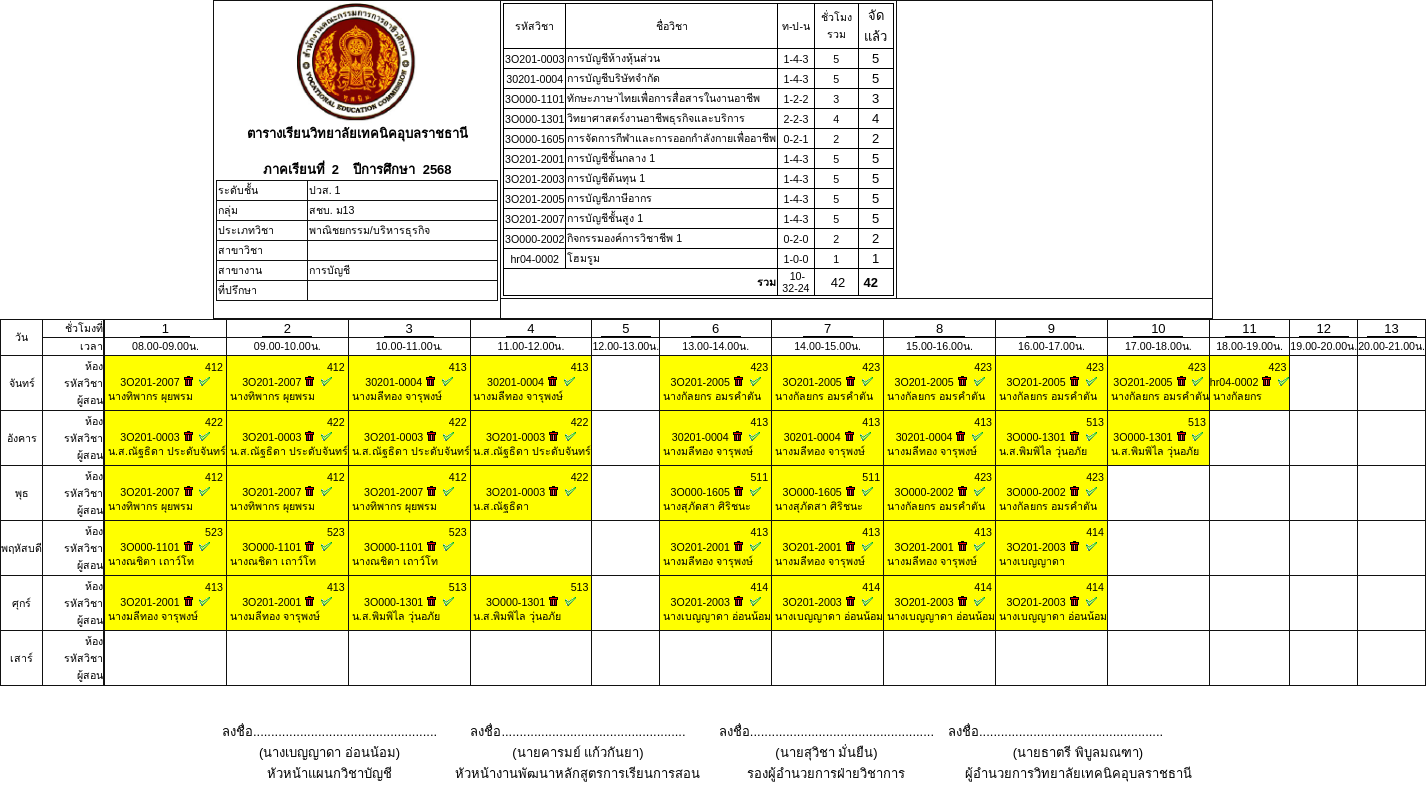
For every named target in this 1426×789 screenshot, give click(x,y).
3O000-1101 (534, 99)
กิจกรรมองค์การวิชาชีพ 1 (624, 238)
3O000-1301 (534, 119)
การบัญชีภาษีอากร (609, 198)
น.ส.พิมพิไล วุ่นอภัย (1041, 451)
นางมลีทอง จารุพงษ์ (395, 396)
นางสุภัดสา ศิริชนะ (705, 506)
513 (1095, 422)
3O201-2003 (534, 179)
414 (1095, 532)
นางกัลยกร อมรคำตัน (710, 396)
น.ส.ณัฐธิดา (500, 506)
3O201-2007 (534, 219)
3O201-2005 (534, 199)
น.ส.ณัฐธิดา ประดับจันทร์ (165, 451)
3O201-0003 (534, 59)
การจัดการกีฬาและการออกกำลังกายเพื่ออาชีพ (671, 138)
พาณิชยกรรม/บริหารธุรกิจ (369, 230)
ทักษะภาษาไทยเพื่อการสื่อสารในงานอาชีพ (663, 98)
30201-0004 (534, 79)
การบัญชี (329, 270)
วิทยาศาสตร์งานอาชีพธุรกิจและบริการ (656, 118)
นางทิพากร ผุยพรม (149, 396)
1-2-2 (795, 99)
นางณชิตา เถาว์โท (149, 561)
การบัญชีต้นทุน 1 (606, 178)
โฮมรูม (583, 258)
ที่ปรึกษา (237, 290)
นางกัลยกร (1236, 396)
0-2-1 (795, 139)
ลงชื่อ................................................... (329, 731)
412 (214, 367)
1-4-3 (795, 59)
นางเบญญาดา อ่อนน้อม (715, 616)
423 (759, 367)
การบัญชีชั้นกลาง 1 (611, 158)
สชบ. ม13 (332, 210)
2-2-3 (795, 119)
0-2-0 (795, 239)
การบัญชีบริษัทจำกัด (613, 78)
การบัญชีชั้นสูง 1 (605, 218)
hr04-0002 (534, 259)
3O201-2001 (534, 159)
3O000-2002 (534, 239)
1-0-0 (795, 259)
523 (214, 532)
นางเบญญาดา (1030, 561)
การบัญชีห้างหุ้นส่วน (613, 58)
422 (214, 422)
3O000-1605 (534, 139)
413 (458, 367)
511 (759, 477)
